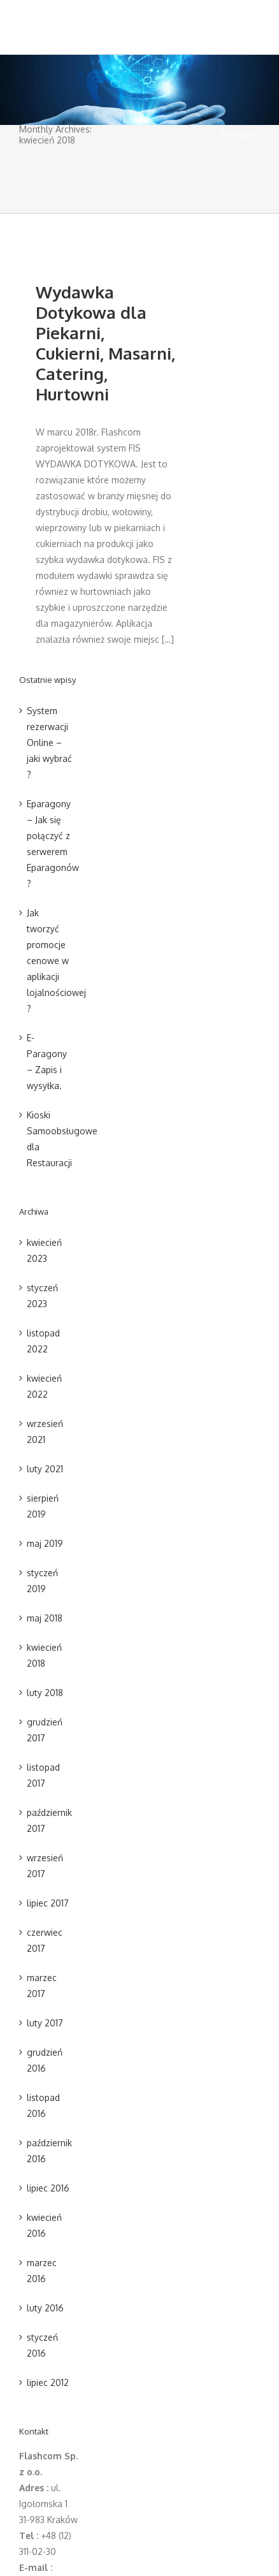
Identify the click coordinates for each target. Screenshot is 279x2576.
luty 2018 (45, 1692)
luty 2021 (45, 1468)
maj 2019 (45, 1543)
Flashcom (239, 134)
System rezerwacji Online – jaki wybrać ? (49, 742)
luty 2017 (45, 2022)
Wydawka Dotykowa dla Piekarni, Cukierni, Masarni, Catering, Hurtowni (105, 342)
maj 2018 (44, 1618)
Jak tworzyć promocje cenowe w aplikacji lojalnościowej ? (56, 960)
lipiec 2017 (48, 1903)
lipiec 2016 (48, 2188)
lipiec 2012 (48, 2382)
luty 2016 (45, 2307)
